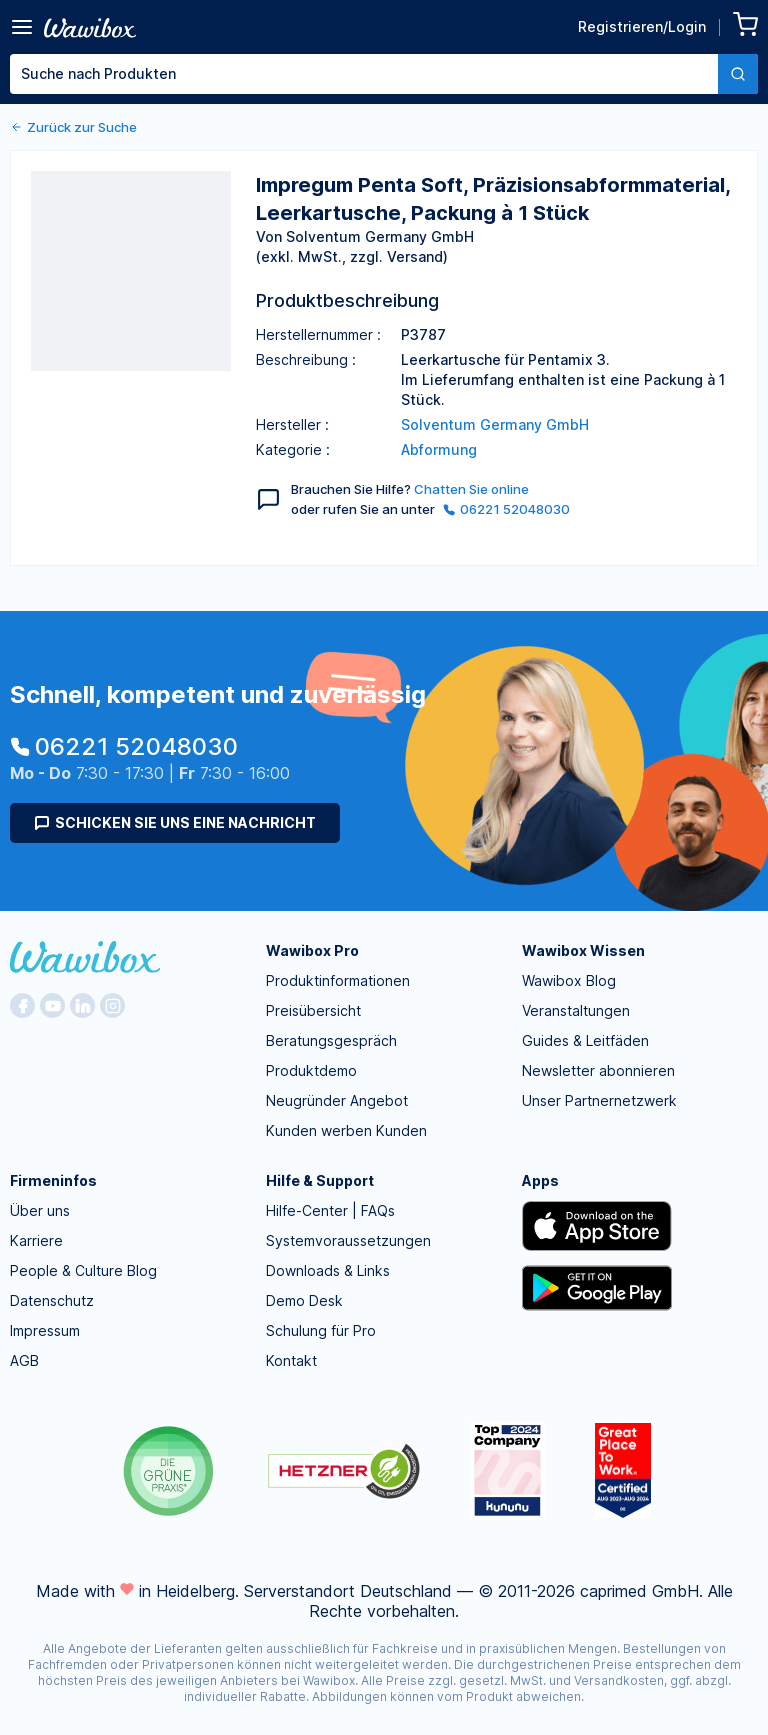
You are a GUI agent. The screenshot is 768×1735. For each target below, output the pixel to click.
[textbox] (364, 74)
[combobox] (384, 74)
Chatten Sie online (471, 489)
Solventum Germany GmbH (495, 424)
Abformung (439, 449)
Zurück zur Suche (73, 127)
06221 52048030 (506, 509)
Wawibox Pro (312, 950)
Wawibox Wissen (583, 950)
